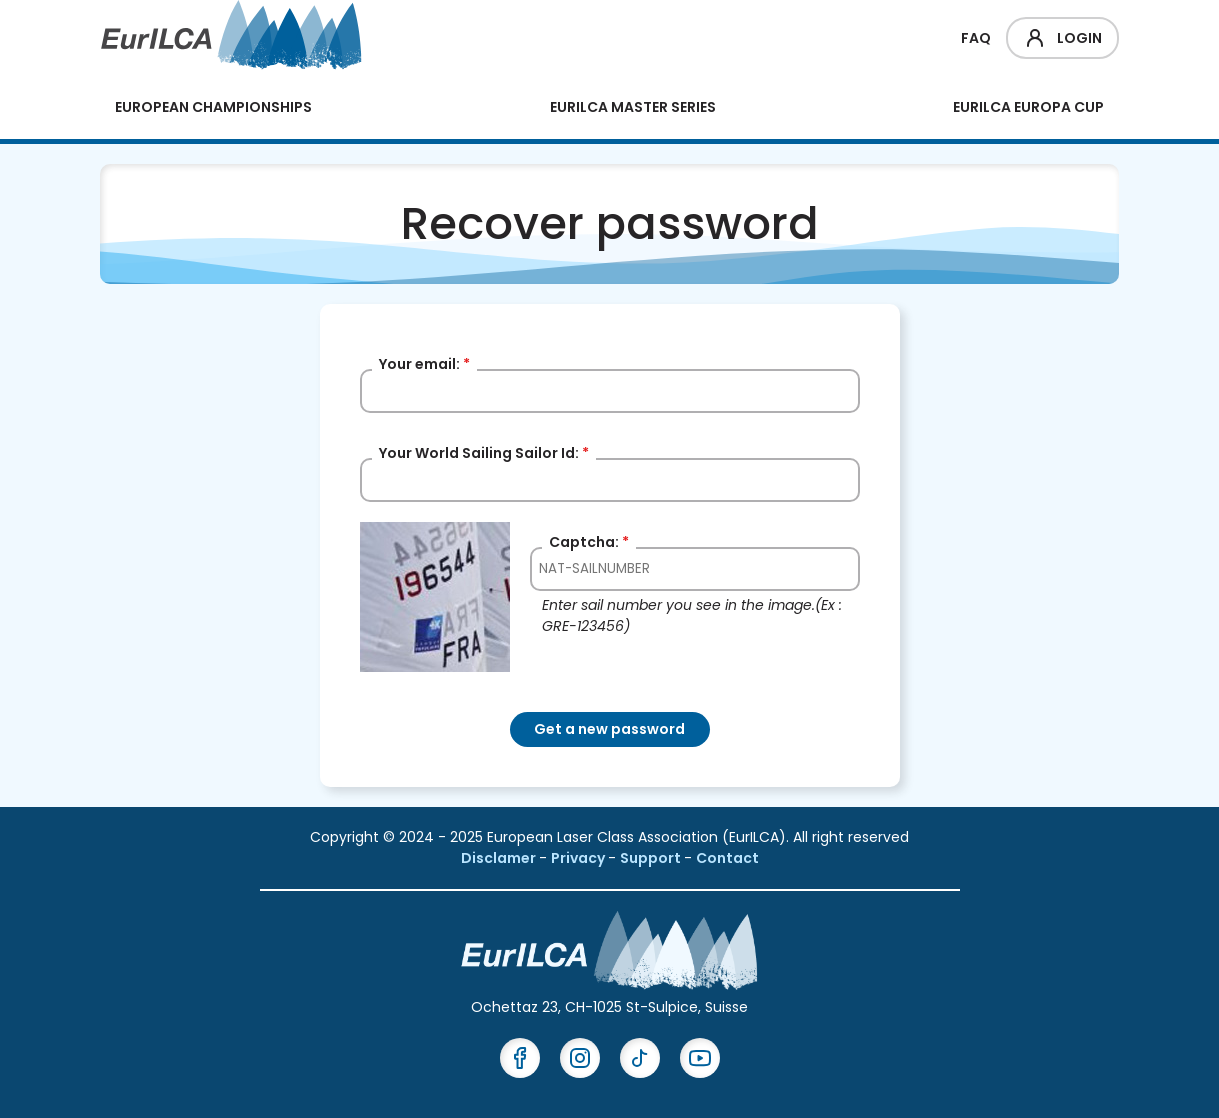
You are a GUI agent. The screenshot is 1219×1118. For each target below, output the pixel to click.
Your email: (424, 364)
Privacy (579, 858)
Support (652, 858)
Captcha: (589, 542)
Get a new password (609, 729)
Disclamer (500, 858)
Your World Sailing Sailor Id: (484, 453)
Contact (727, 858)
